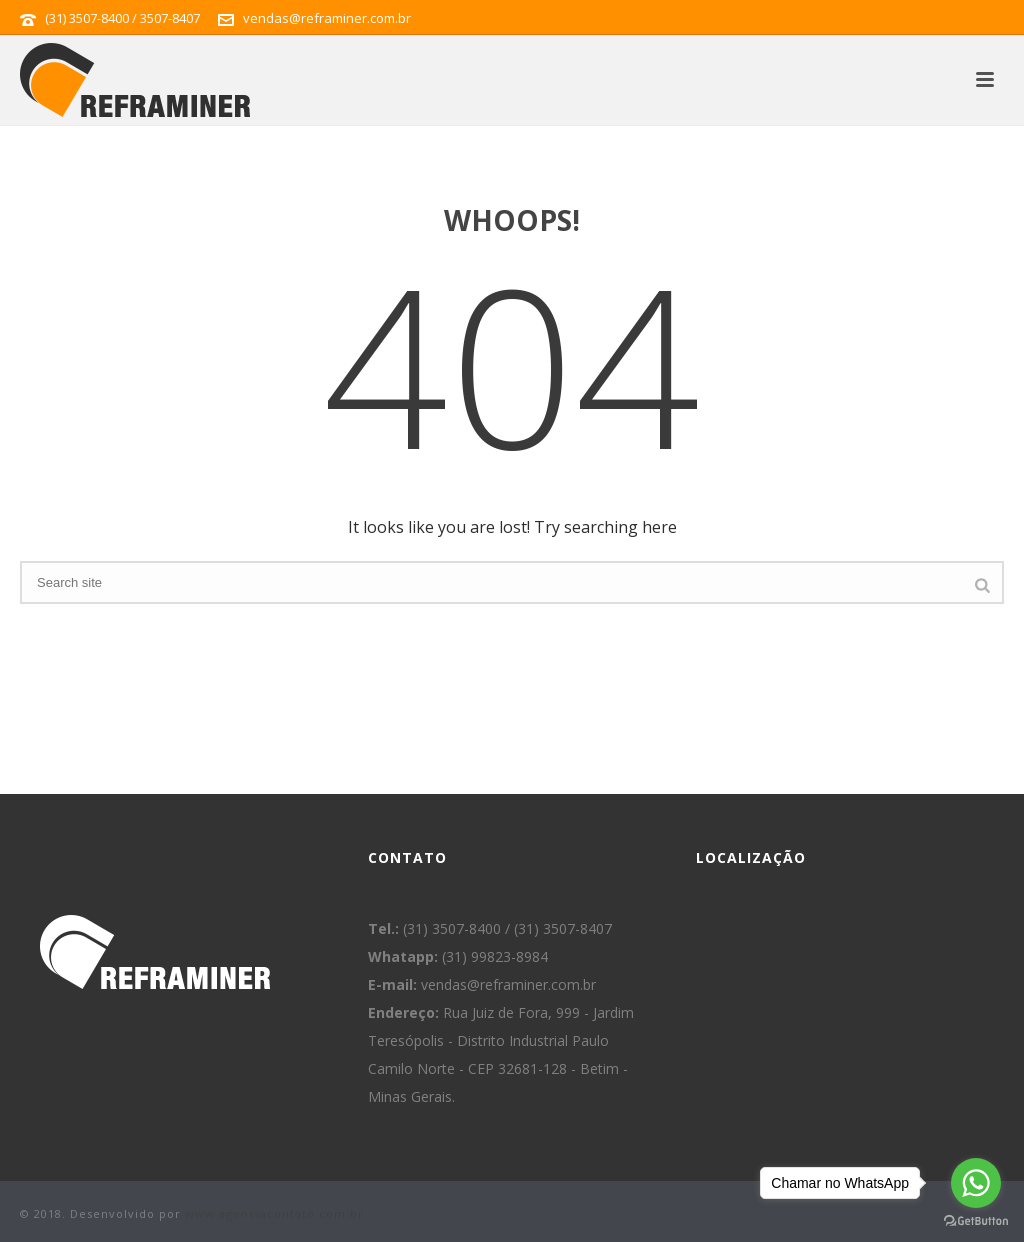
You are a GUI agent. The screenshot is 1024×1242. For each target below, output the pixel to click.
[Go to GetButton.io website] (976, 1221)
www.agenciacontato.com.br (274, 1213)
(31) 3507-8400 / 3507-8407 (122, 18)
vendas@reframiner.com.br (327, 18)
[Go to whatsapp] (976, 1183)
